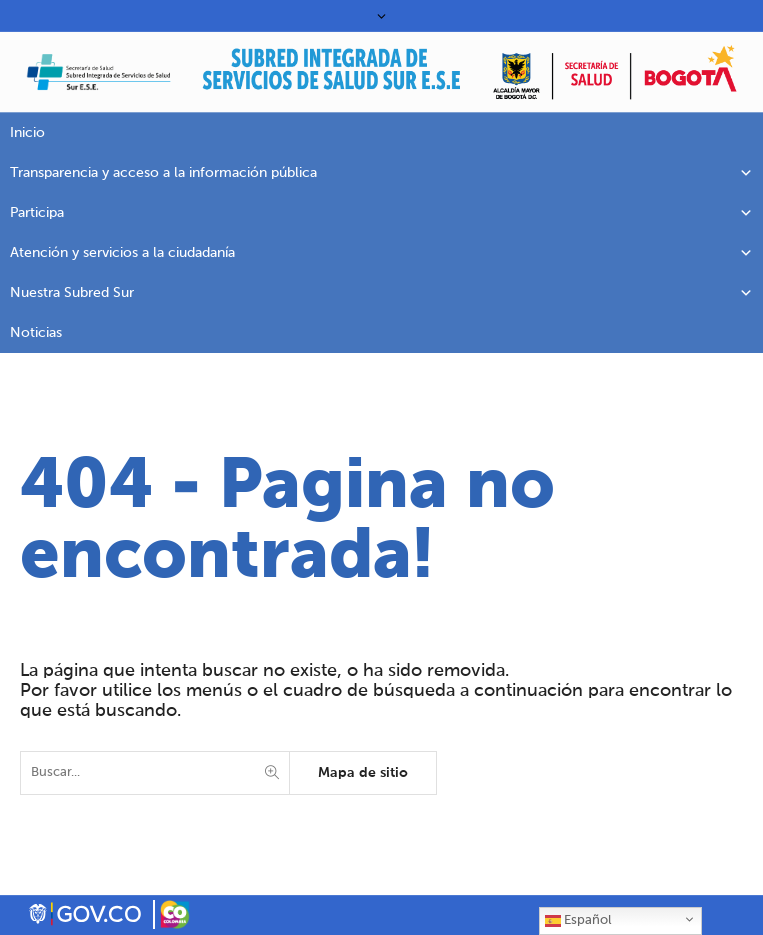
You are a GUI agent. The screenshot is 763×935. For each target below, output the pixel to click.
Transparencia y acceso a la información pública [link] (381, 173)
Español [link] (578, 921)
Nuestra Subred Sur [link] (381, 293)
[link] (331, 77)
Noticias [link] (36, 333)
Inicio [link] (27, 133)
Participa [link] (381, 213)
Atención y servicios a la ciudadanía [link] (381, 253)
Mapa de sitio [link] (363, 773)
